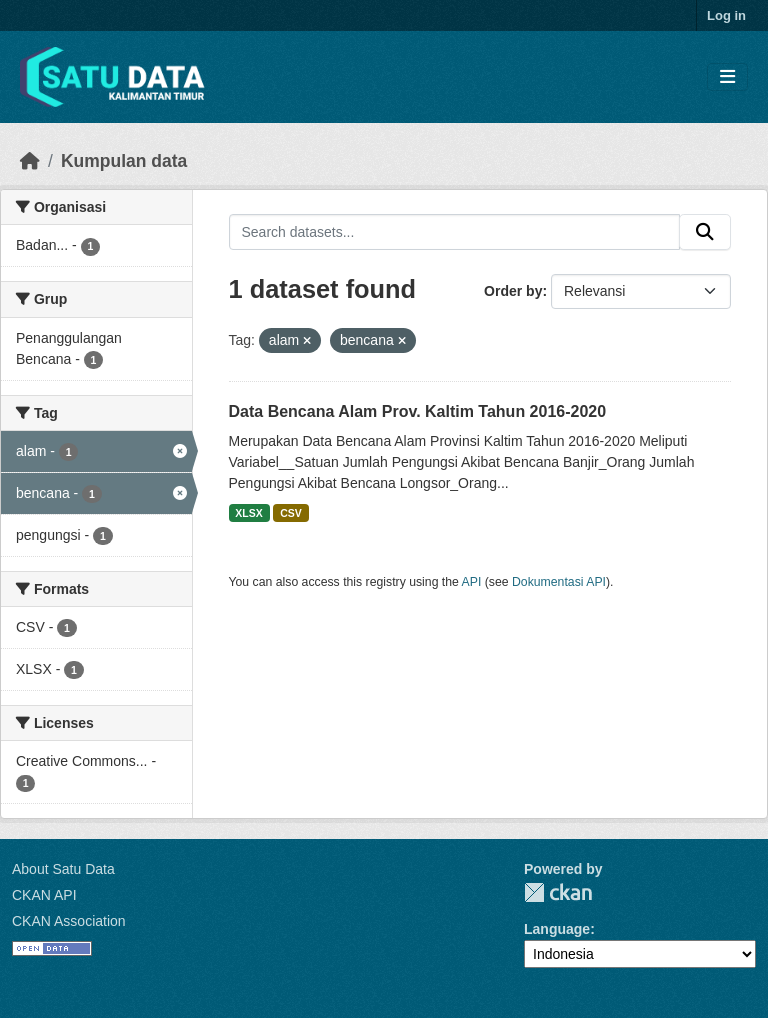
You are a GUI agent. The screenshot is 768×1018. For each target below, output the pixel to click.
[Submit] (705, 232)
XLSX (248, 513)
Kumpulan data (124, 161)
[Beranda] (30, 161)
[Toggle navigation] (727, 77)
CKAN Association (69, 921)
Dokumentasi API (559, 582)
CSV (291, 513)
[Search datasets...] (455, 232)
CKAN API (44, 895)
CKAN (558, 892)
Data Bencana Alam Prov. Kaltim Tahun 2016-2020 (418, 411)
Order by (513, 291)
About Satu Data (63, 869)
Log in (726, 15)
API (472, 582)
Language (557, 929)
